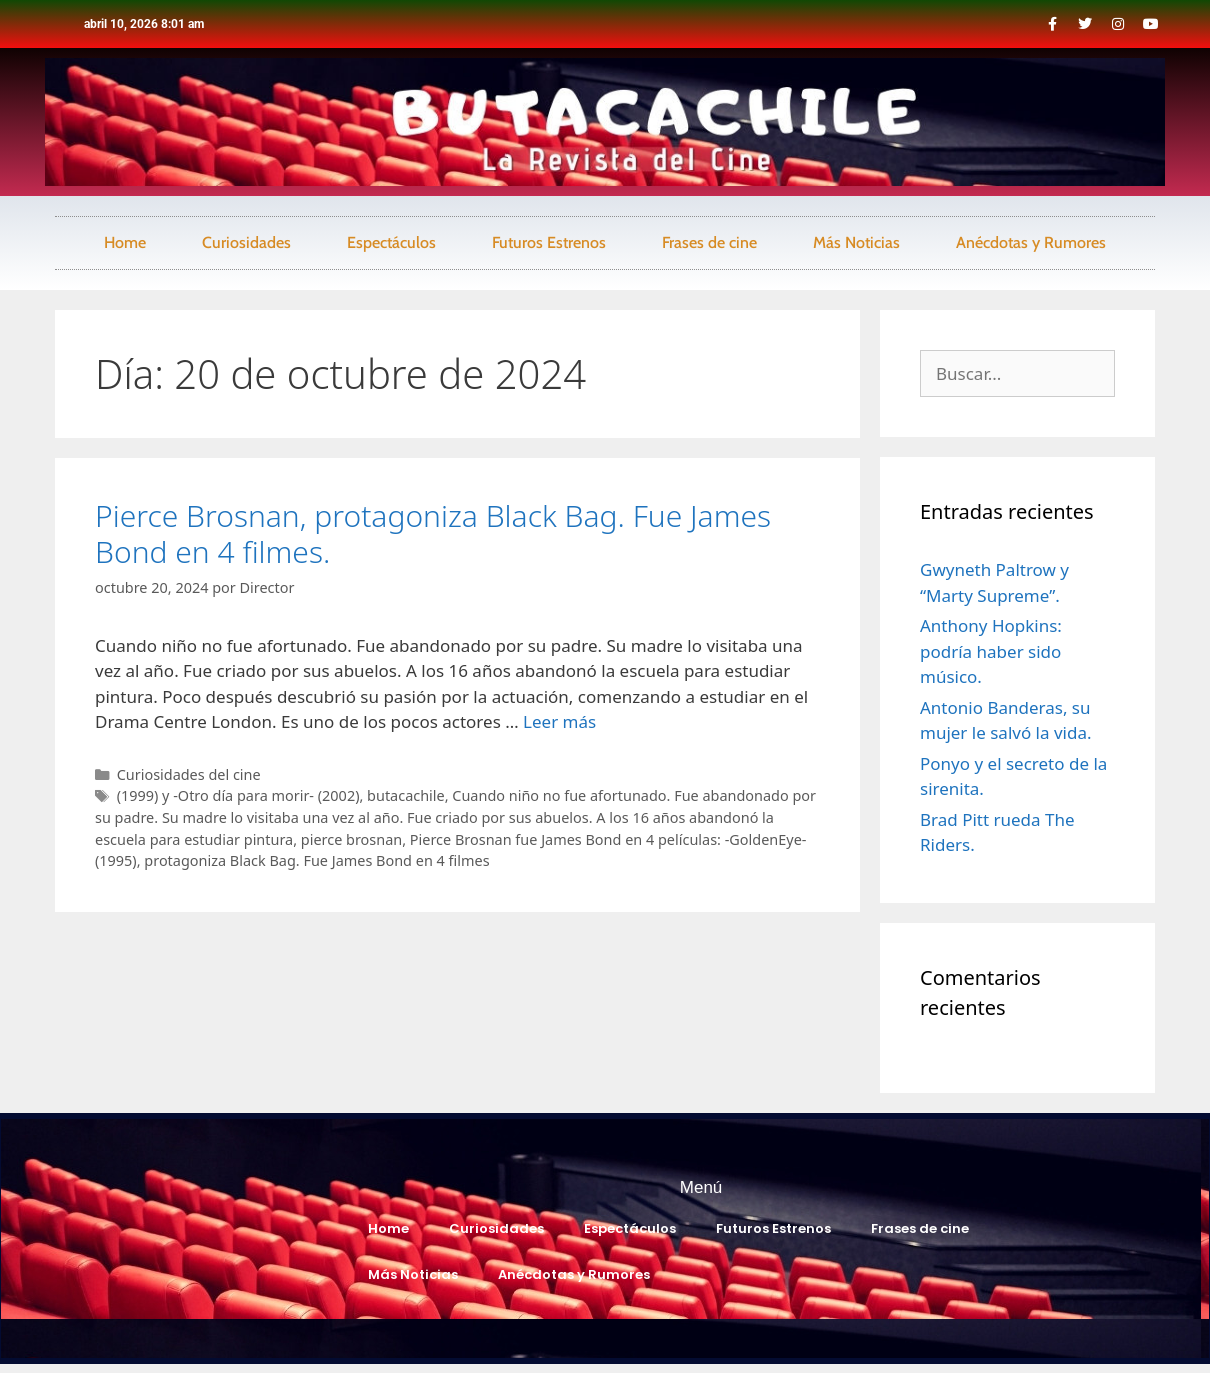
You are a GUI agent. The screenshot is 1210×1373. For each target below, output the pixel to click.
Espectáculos (391, 242)
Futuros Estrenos (549, 242)
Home (125, 242)
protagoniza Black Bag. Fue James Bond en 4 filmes (316, 860)
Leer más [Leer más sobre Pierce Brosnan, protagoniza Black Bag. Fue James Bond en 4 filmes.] (559, 721)
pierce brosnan (351, 839)
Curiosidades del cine (189, 774)
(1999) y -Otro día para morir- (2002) (238, 795)
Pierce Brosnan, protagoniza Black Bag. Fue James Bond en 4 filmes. (433, 533)
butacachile (406, 795)
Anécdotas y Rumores (1031, 242)
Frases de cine (709, 242)
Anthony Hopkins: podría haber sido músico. (991, 651)
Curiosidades (246, 242)
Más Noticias (856, 242)
